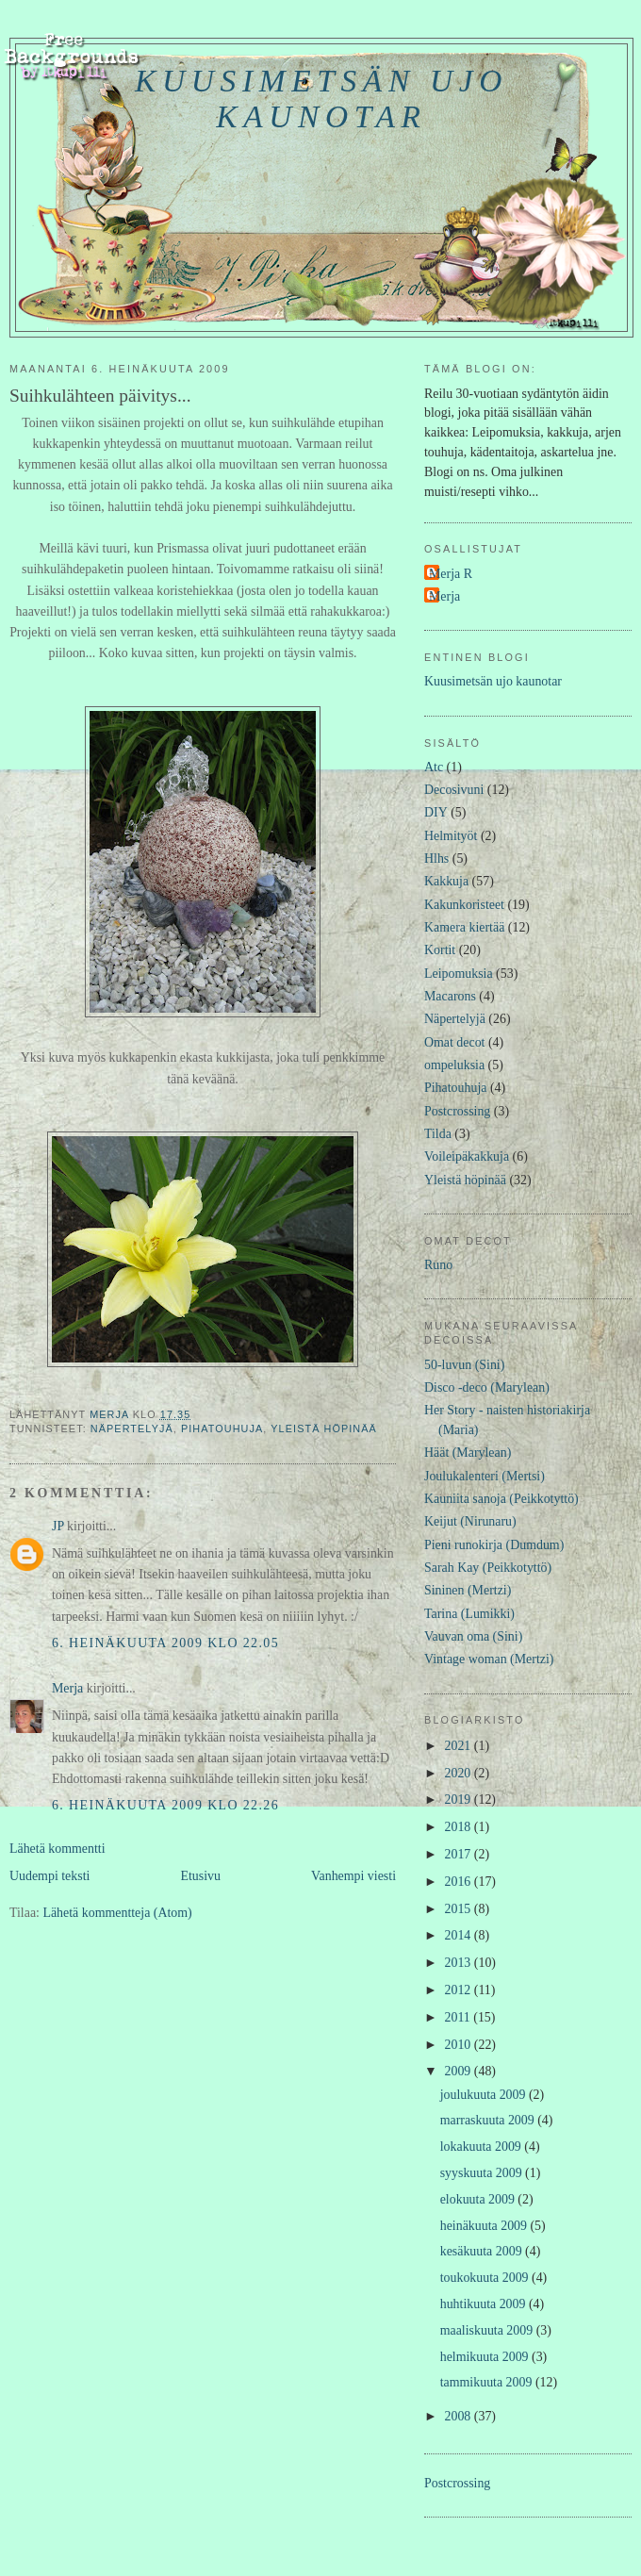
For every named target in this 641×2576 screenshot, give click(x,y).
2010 (459, 2045)
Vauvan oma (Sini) (473, 1636)
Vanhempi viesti (353, 1876)
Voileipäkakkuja (466, 1156)
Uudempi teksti (49, 1876)
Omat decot (454, 1042)
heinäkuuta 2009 (485, 2226)
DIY (436, 812)
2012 (459, 1990)
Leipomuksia (458, 973)
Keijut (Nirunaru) (470, 1521)
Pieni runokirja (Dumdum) (494, 1545)
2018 (459, 1827)
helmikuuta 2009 (486, 2357)
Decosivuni (454, 790)
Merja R (450, 574)
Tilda (438, 1134)
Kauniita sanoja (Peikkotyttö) (501, 1499)
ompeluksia (454, 1065)
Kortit (439, 950)
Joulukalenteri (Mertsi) (484, 1476)
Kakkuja (446, 881)
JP (58, 1526)
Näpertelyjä (131, 1428)
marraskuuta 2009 (489, 2120)
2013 (459, 1963)
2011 (459, 2017)
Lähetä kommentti (57, 1848)
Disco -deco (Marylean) (487, 1387)
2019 (459, 1799)
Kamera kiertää (464, 927)
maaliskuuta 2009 (488, 2330)
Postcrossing (457, 1111)
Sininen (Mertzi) (467, 1590)
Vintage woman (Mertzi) (488, 1659)
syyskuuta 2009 (482, 2173)
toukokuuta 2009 (486, 2278)
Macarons (450, 996)
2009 (459, 2071)
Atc (433, 767)
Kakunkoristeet (464, 905)
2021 (459, 1746)
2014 (459, 1935)
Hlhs (436, 858)
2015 (459, 1909)
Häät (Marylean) (467, 1452)
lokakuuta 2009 (482, 2146)
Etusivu (200, 1876)
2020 (459, 1773)
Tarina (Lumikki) (469, 1614)
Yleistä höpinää (324, 1428)
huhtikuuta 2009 (484, 2304)
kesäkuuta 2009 (482, 2251)
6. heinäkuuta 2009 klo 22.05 (165, 1643)
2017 (459, 1854)
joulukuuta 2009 (484, 2095)
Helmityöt (450, 836)
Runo (438, 1265)
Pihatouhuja (222, 1428)
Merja (67, 1688)
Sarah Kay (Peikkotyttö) (487, 1567)
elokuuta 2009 (479, 2199)
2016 (459, 1881)
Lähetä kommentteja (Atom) (116, 1913)
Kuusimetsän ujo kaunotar (321, 98)
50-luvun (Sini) (464, 1365)
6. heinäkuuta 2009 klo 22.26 (165, 1805)
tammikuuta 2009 (487, 2382)
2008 (459, 2416)
